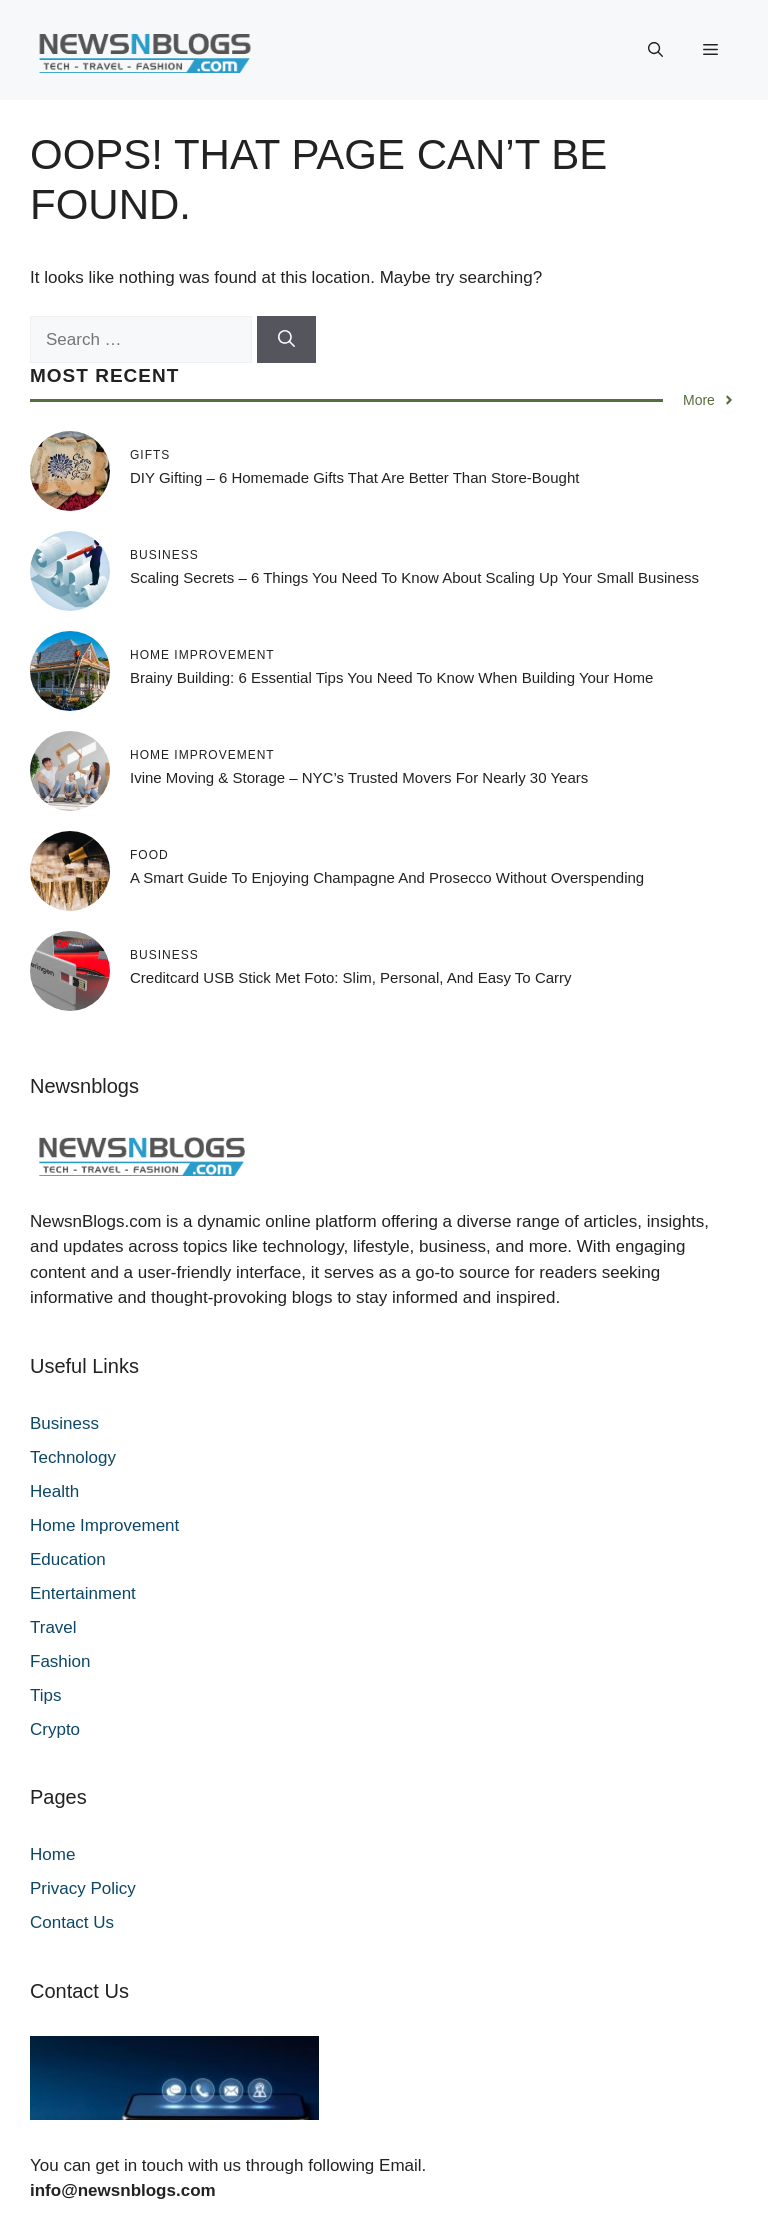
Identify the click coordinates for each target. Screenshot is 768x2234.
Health (54, 1491)
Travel (53, 1627)
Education (68, 1559)
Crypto (55, 1729)
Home (52, 1854)
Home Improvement (104, 1525)
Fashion (60, 1661)
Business (64, 1423)
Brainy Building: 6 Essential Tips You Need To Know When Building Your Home (391, 677)
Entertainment (83, 1593)
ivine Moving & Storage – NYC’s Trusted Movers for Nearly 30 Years (359, 777)
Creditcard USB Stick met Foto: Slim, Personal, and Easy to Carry (351, 977)
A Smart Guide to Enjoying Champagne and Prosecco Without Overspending (387, 877)
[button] (655, 50)
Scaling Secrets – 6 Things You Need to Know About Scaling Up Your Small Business (414, 577)
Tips (46, 1695)
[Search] (286, 340)
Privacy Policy (83, 1888)
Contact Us (72, 1922)
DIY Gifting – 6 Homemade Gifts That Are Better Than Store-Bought (354, 477)
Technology (73, 1457)
